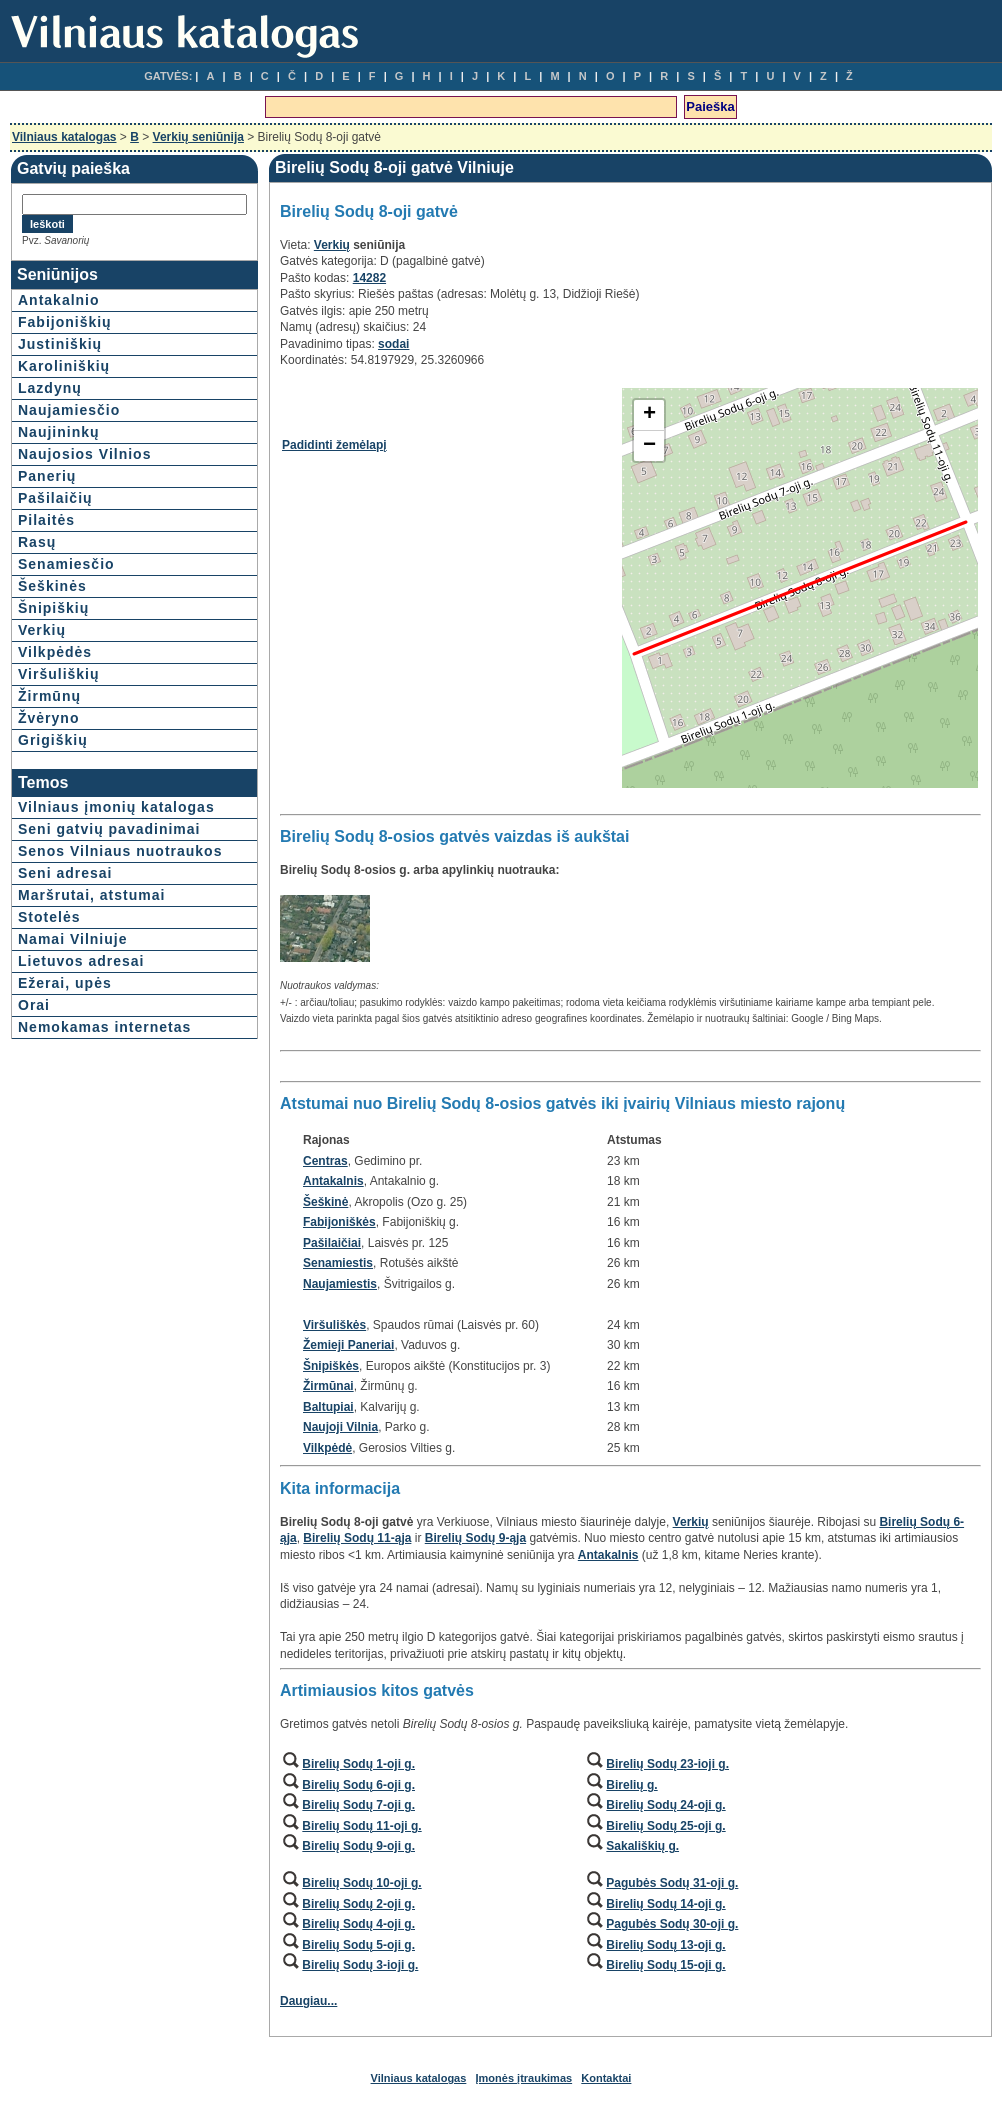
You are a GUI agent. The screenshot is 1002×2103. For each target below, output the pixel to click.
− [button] (649, 446)
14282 (369, 278)
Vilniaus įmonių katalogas (116, 807)
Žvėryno (48, 718)
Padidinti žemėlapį (334, 445)
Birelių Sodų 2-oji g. (358, 1904)
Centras (325, 1161)
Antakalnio (59, 300)
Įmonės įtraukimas (524, 2078)
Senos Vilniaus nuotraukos (120, 851)
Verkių (42, 630)
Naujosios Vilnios (84, 454)
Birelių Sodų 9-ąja (475, 1538)
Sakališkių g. (642, 1846)
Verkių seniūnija (198, 137)
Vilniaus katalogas (64, 137)
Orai (34, 1005)
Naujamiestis (340, 1284)
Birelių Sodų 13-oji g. (665, 1945)
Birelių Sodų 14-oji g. (665, 1904)
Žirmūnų (49, 696)
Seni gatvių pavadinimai (109, 829)
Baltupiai (328, 1407)
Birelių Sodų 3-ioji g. (360, 1965)
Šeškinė (325, 1202)
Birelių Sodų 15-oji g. (665, 1965)
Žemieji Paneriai (348, 1345)
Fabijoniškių (65, 322)
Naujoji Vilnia (340, 1427)
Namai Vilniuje (72, 939)
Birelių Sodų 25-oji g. (665, 1826)
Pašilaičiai (332, 1243)
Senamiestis (338, 1263)
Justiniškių (60, 344)
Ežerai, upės (65, 983)
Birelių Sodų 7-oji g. (358, 1805)
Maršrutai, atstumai (91, 895)
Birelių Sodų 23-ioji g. (667, 1764)
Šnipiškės (331, 1366)
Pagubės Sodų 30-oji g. (672, 1924)
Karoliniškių (64, 366)
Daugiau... (308, 2001)
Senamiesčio (66, 564)
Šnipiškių (53, 608)
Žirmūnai (328, 1386)
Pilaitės (46, 520)
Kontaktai (606, 2078)
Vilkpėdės (55, 652)
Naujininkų (59, 432)
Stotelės (49, 917)
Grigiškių (53, 740)
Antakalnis (333, 1181)
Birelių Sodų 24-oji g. (665, 1805)
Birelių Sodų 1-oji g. (358, 1764)
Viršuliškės (334, 1325)
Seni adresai (65, 873)
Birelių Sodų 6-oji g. (358, 1785)
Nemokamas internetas (104, 1027)
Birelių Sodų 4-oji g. (358, 1924)
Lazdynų (50, 388)
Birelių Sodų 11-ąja (357, 1538)
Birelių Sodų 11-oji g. (361, 1826)
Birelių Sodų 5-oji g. (358, 1945)
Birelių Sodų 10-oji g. (361, 1883)
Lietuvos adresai (81, 961)
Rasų (37, 542)
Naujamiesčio (69, 410)
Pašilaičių (55, 498)
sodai (393, 344)
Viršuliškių (59, 674)
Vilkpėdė (327, 1448)
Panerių (47, 476)
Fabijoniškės (339, 1222)
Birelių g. (631, 1785)
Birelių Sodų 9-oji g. (358, 1846)
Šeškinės (52, 586)
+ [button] (649, 415)
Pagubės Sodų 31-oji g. (672, 1883)
